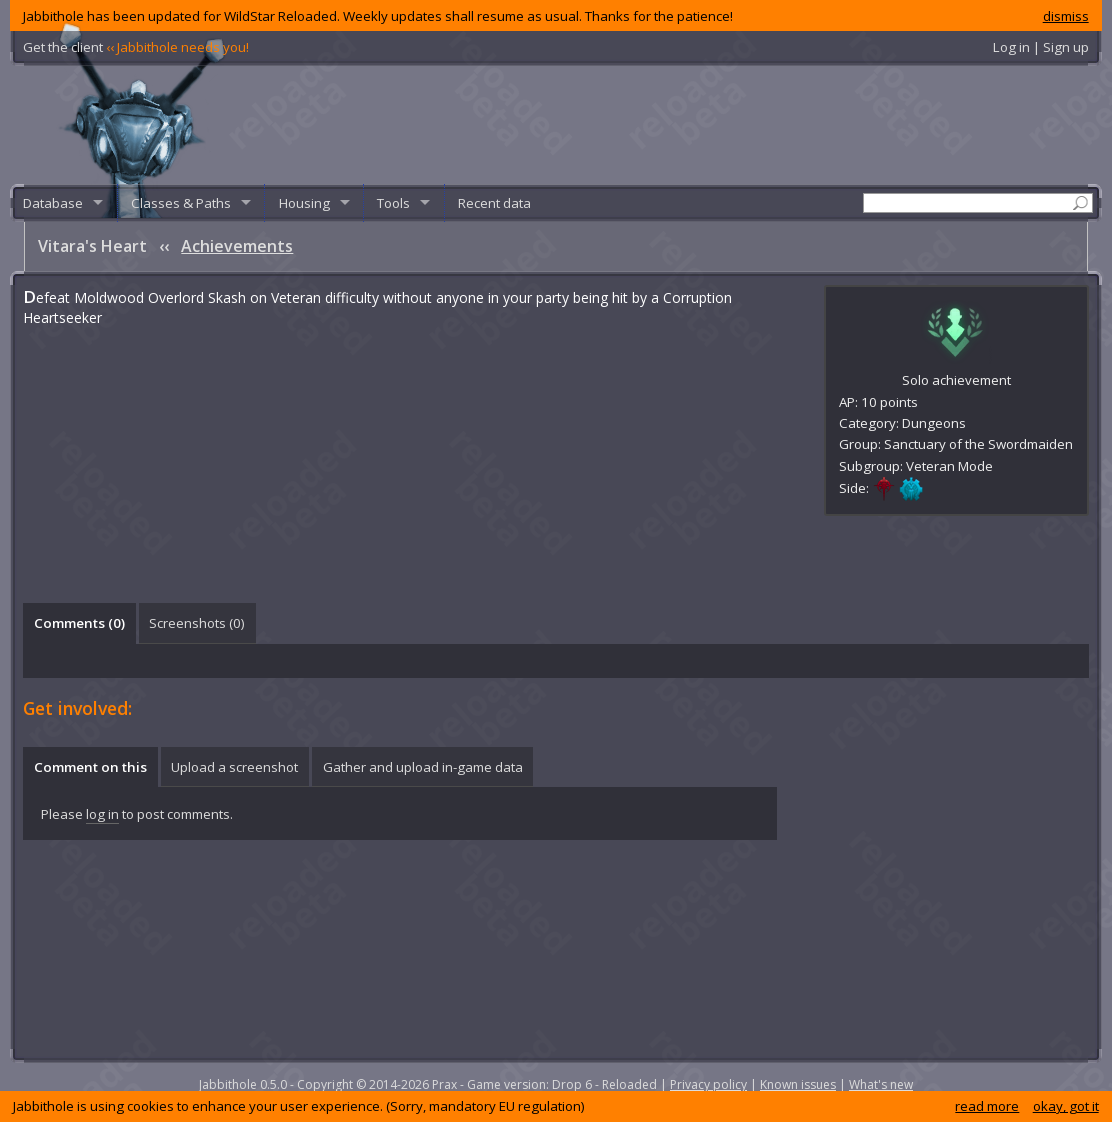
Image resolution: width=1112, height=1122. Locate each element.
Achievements (237, 246)
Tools (393, 203)
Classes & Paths (181, 203)
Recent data (494, 203)
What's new (881, 1084)
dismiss (1066, 16)
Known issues (798, 1084)
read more (987, 1106)
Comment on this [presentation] (90, 767)
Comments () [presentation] (79, 623)
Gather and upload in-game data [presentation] (423, 767)
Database (53, 203)
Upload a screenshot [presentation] (234, 767)
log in (102, 814)
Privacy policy (708, 1084)
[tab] (79, 623)
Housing (304, 203)
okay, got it (1066, 1106)
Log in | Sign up (1041, 47)
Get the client (136, 47)
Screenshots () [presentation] (197, 623)
